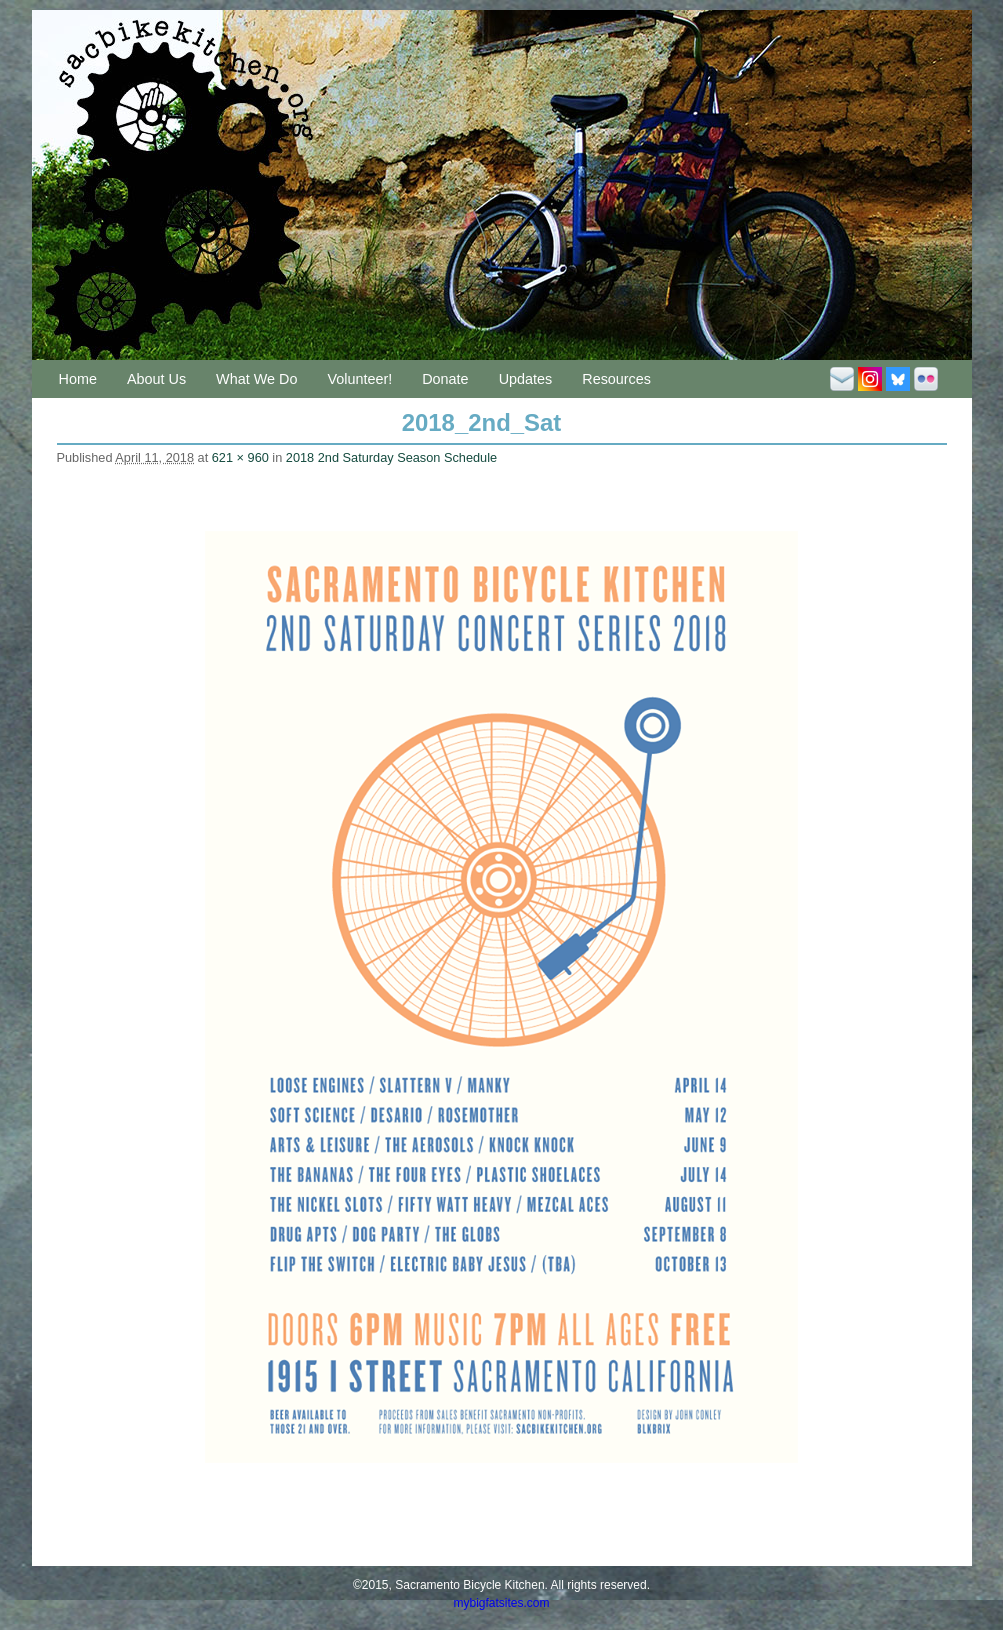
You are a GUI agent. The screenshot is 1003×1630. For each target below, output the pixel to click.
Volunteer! (359, 379)
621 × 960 (240, 457)
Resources (616, 379)
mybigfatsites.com (501, 1603)
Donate (445, 379)
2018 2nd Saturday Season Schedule (391, 457)
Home (78, 379)
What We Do (256, 379)
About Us (156, 379)
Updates (526, 379)
